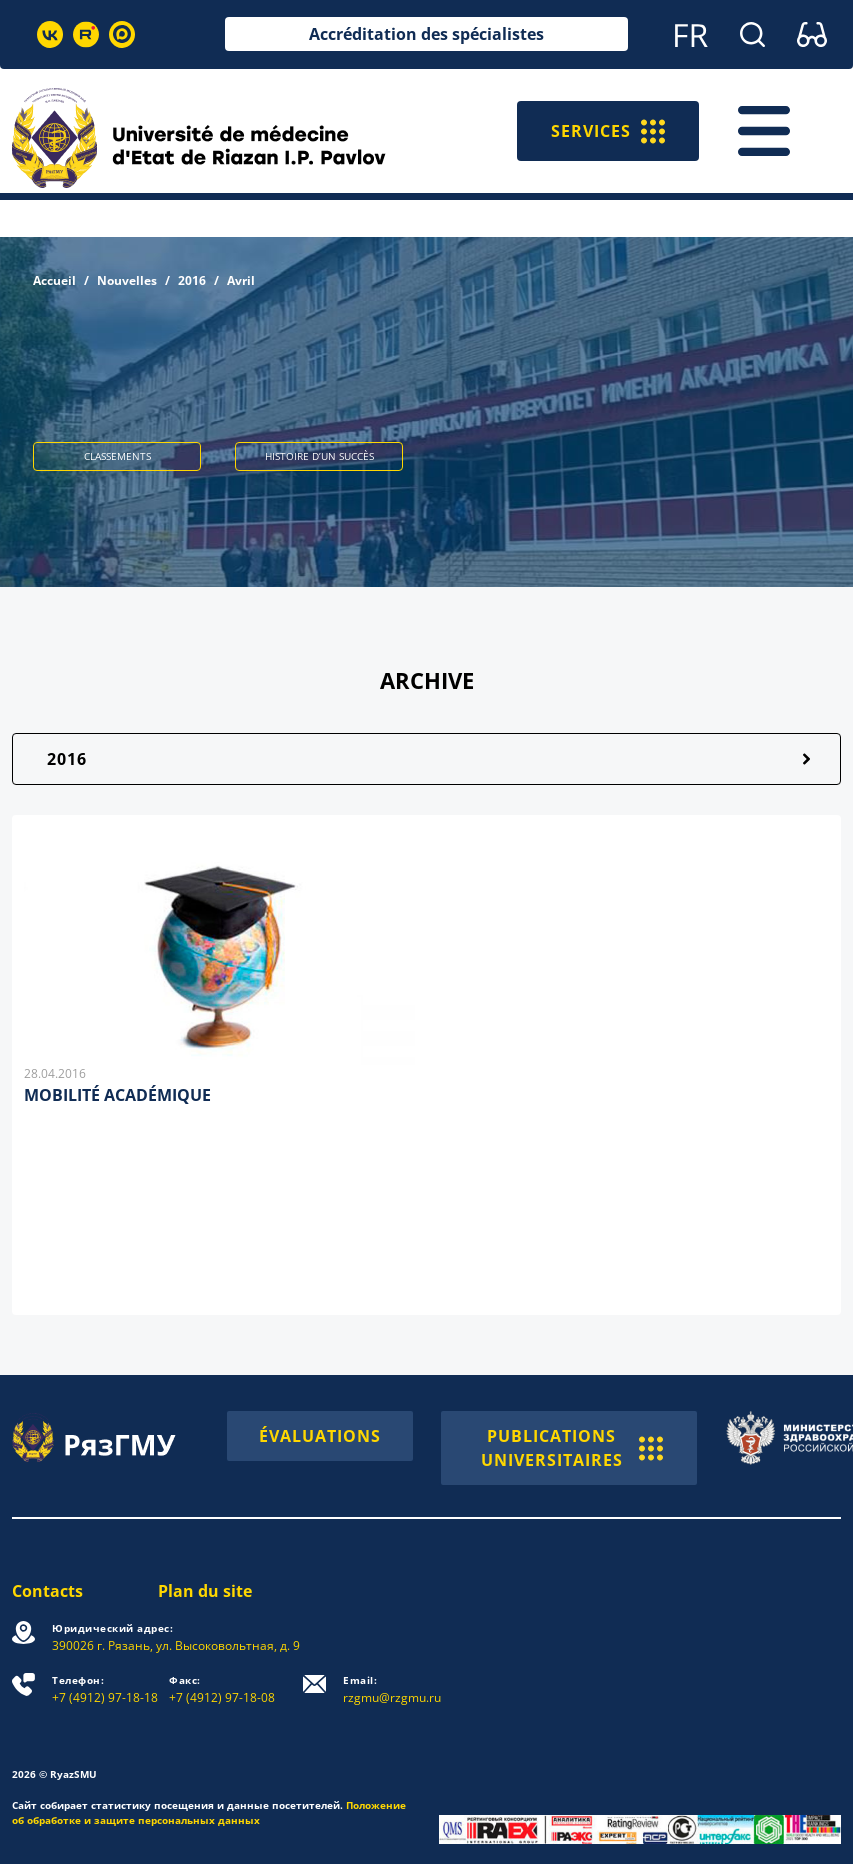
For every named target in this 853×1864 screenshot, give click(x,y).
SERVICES (608, 131)
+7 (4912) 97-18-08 (222, 1689)
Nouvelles (127, 280)
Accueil (54, 280)
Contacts (47, 1591)
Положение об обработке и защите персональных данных (209, 1812)
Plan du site (205, 1591)
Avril (241, 280)
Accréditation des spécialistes (426, 34)
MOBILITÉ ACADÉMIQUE (117, 1095)
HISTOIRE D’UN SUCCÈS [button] (319, 456)
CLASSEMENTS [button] (117, 456)
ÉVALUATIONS (320, 1436)
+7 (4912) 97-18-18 (105, 1689)
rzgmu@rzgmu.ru (392, 1689)
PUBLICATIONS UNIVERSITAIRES (572, 1448)
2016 (192, 280)
